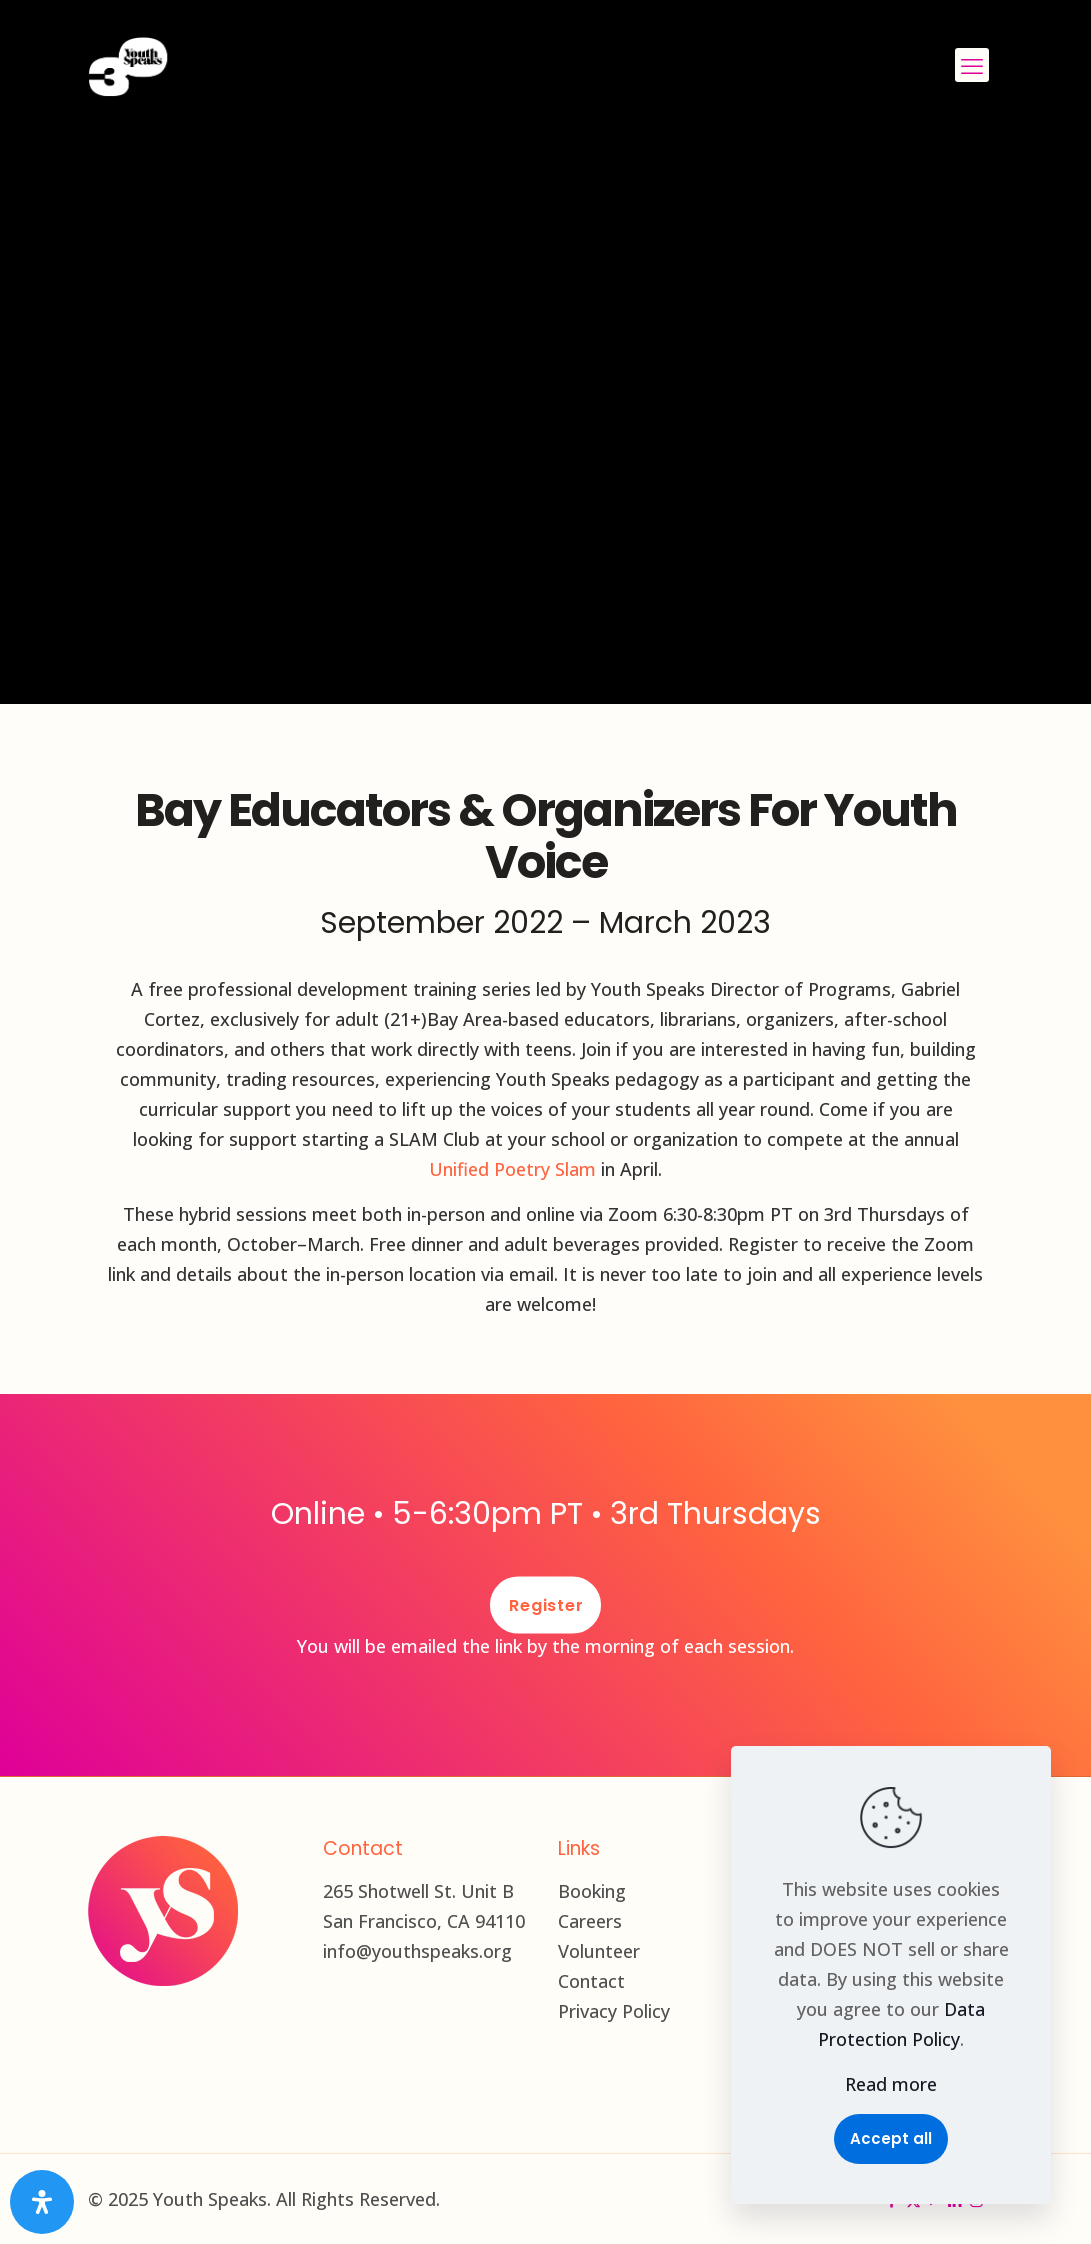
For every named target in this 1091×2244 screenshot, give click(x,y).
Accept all (891, 2138)
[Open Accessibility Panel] (42, 2202)
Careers (590, 1921)
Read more (891, 2084)
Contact (591, 1981)
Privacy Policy (614, 2011)
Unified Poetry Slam (512, 1169)
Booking (592, 1891)
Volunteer (599, 1951)
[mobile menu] (972, 65)
